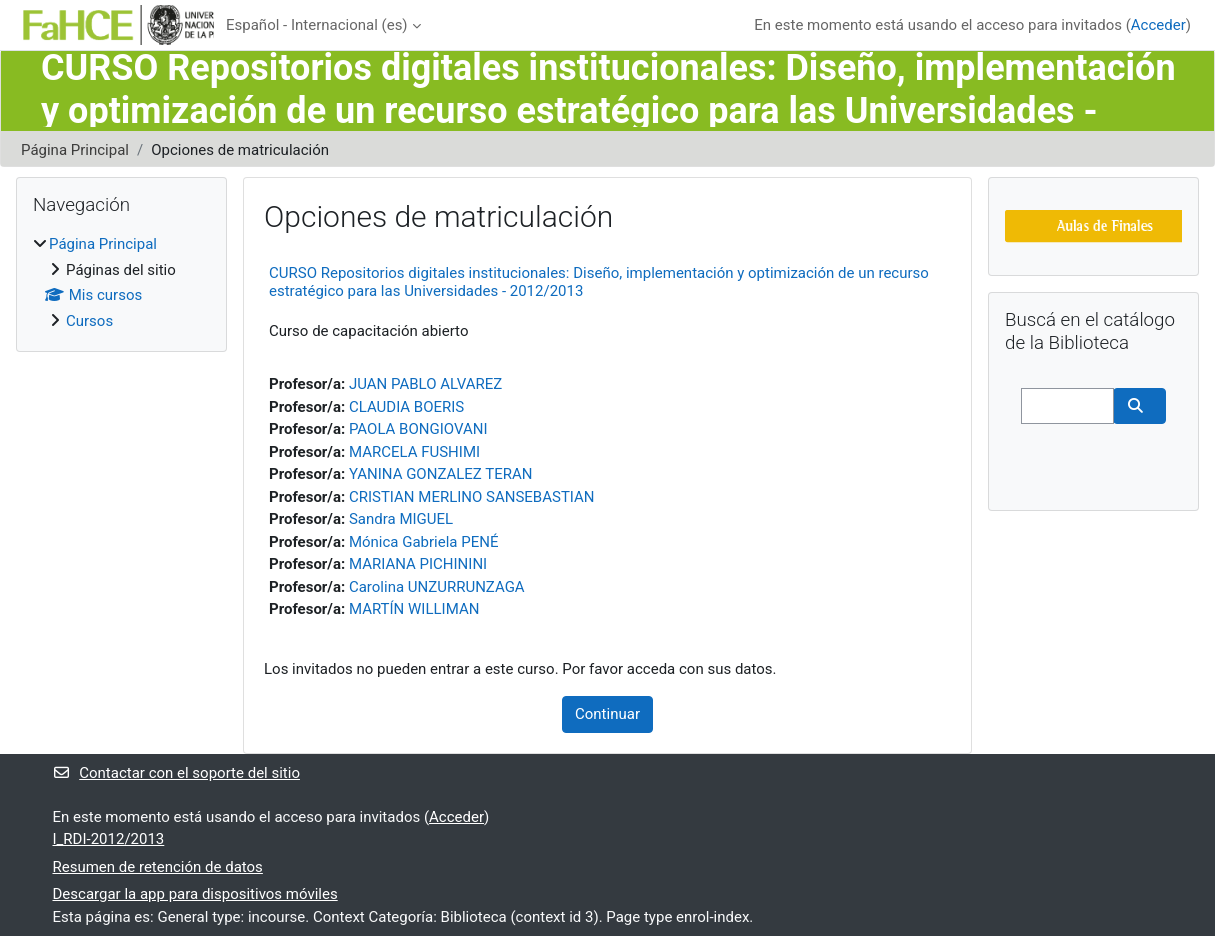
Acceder (1158, 25)
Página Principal (75, 150)
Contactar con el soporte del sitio (176, 773)
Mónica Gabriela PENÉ (424, 542)
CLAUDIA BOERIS (406, 407)
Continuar (607, 714)
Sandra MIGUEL (401, 519)
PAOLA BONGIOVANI (418, 429)
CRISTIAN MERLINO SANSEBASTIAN (472, 497)
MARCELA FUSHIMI (414, 452)
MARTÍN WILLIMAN (414, 609)
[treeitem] (121, 282)
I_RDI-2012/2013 (109, 839)
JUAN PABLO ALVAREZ (425, 384)
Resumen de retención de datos (158, 867)
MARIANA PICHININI (418, 564)
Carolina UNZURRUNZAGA (437, 587)
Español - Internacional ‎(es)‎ (317, 25)
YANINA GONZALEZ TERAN (441, 474)
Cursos (89, 321)
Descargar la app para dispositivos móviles (195, 894)
